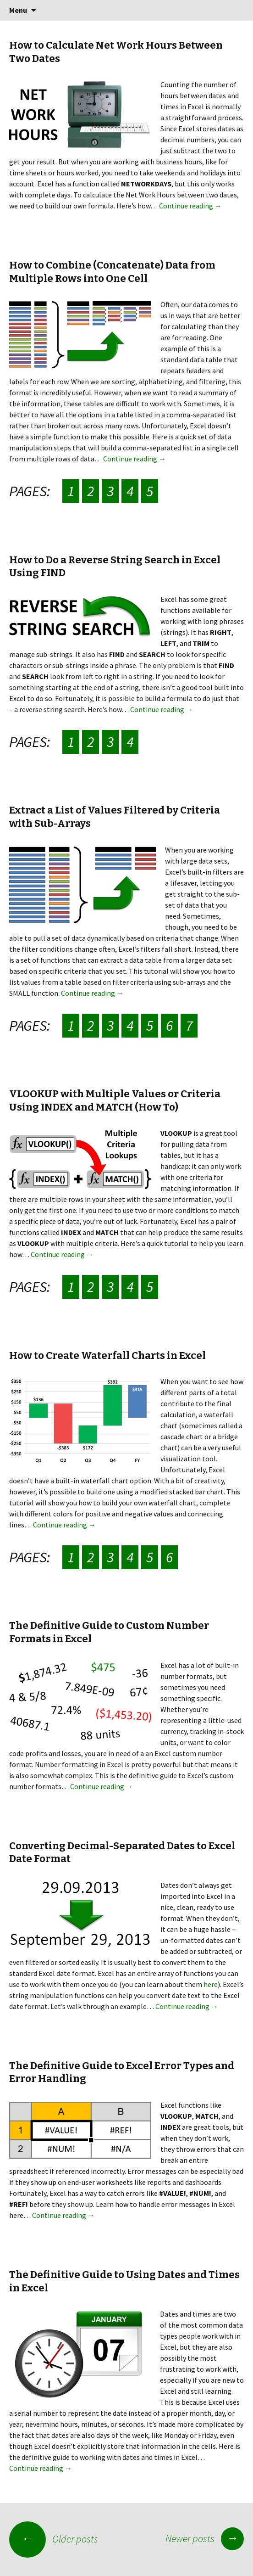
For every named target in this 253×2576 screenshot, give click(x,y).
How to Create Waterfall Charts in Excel (107, 1355)
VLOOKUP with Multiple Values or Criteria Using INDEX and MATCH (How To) (114, 1100)
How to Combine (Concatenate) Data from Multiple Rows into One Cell (112, 272)
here (211, 1984)
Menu (18, 10)
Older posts (53, 2538)
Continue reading (190, 205)
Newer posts (204, 2538)
